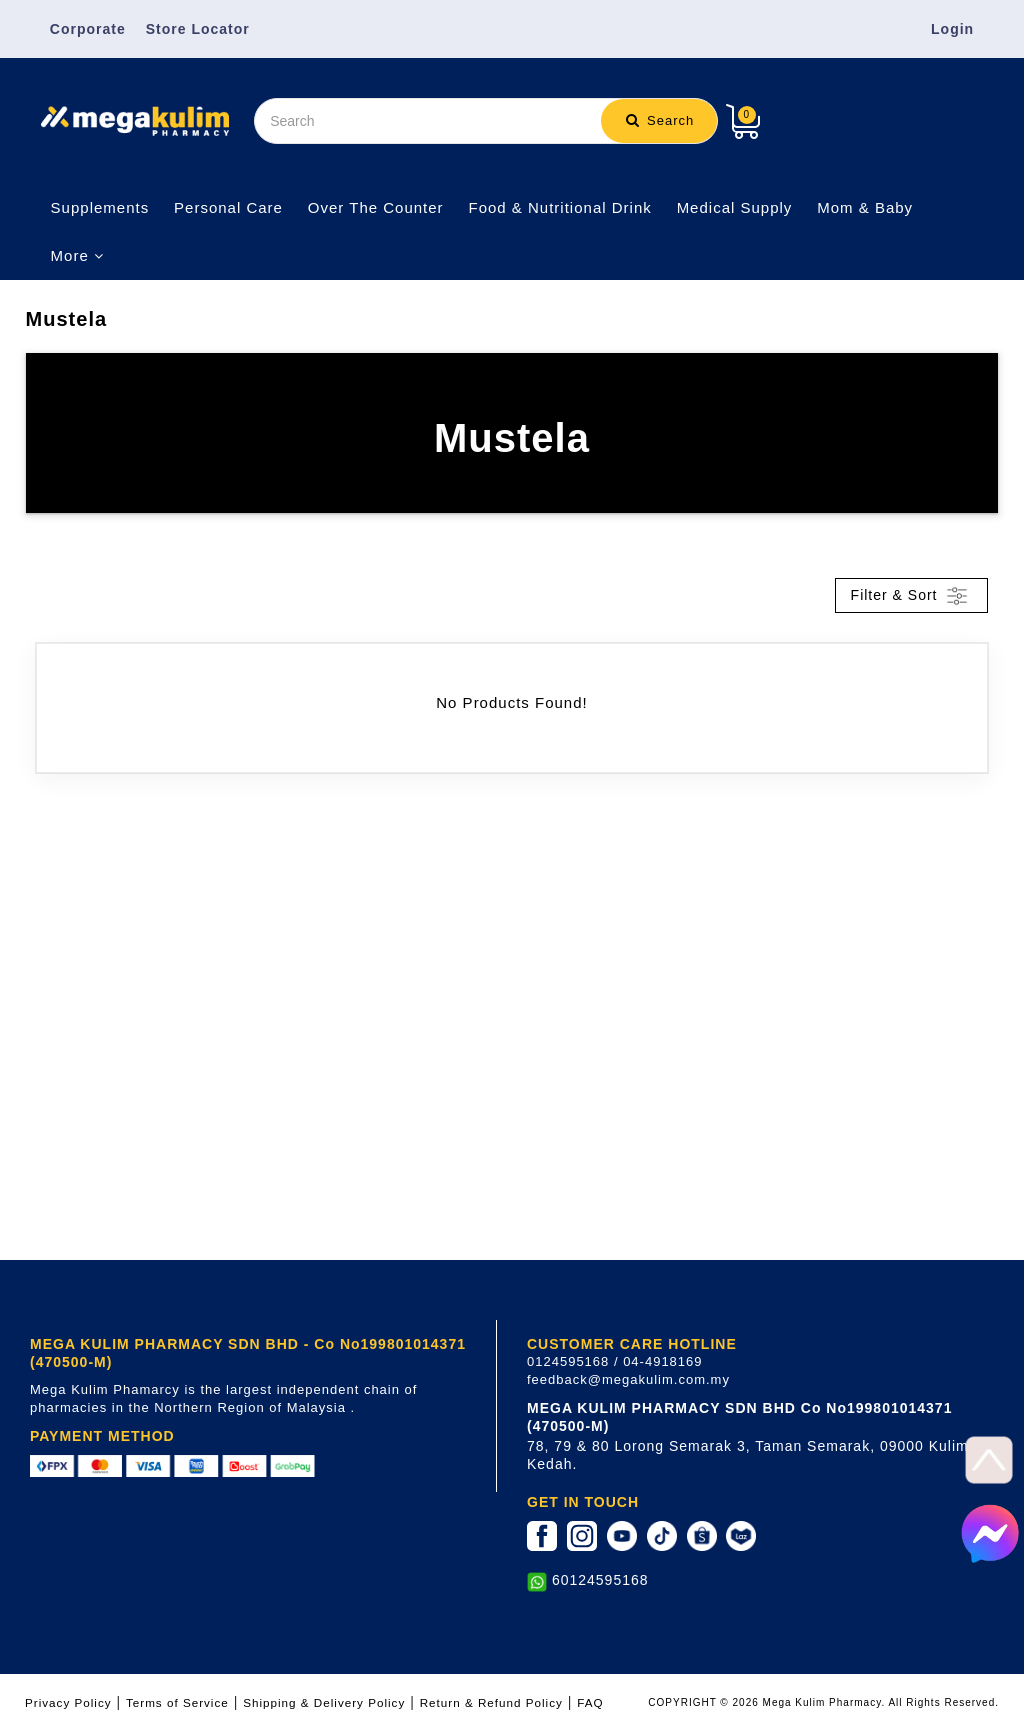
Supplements (100, 207)
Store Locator (198, 29)
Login (952, 29)
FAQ (590, 1702)
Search (660, 120)
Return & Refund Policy (491, 1702)
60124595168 (600, 1580)
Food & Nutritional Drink (560, 207)
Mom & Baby (865, 207)
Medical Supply (735, 207)
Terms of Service (177, 1702)
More (77, 255)
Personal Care (228, 207)
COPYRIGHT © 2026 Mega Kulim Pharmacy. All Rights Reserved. (823, 1702)
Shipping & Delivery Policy (324, 1702)
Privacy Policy (68, 1702)
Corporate (88, 29)
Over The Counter (376, 207)
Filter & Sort (912, 596)
